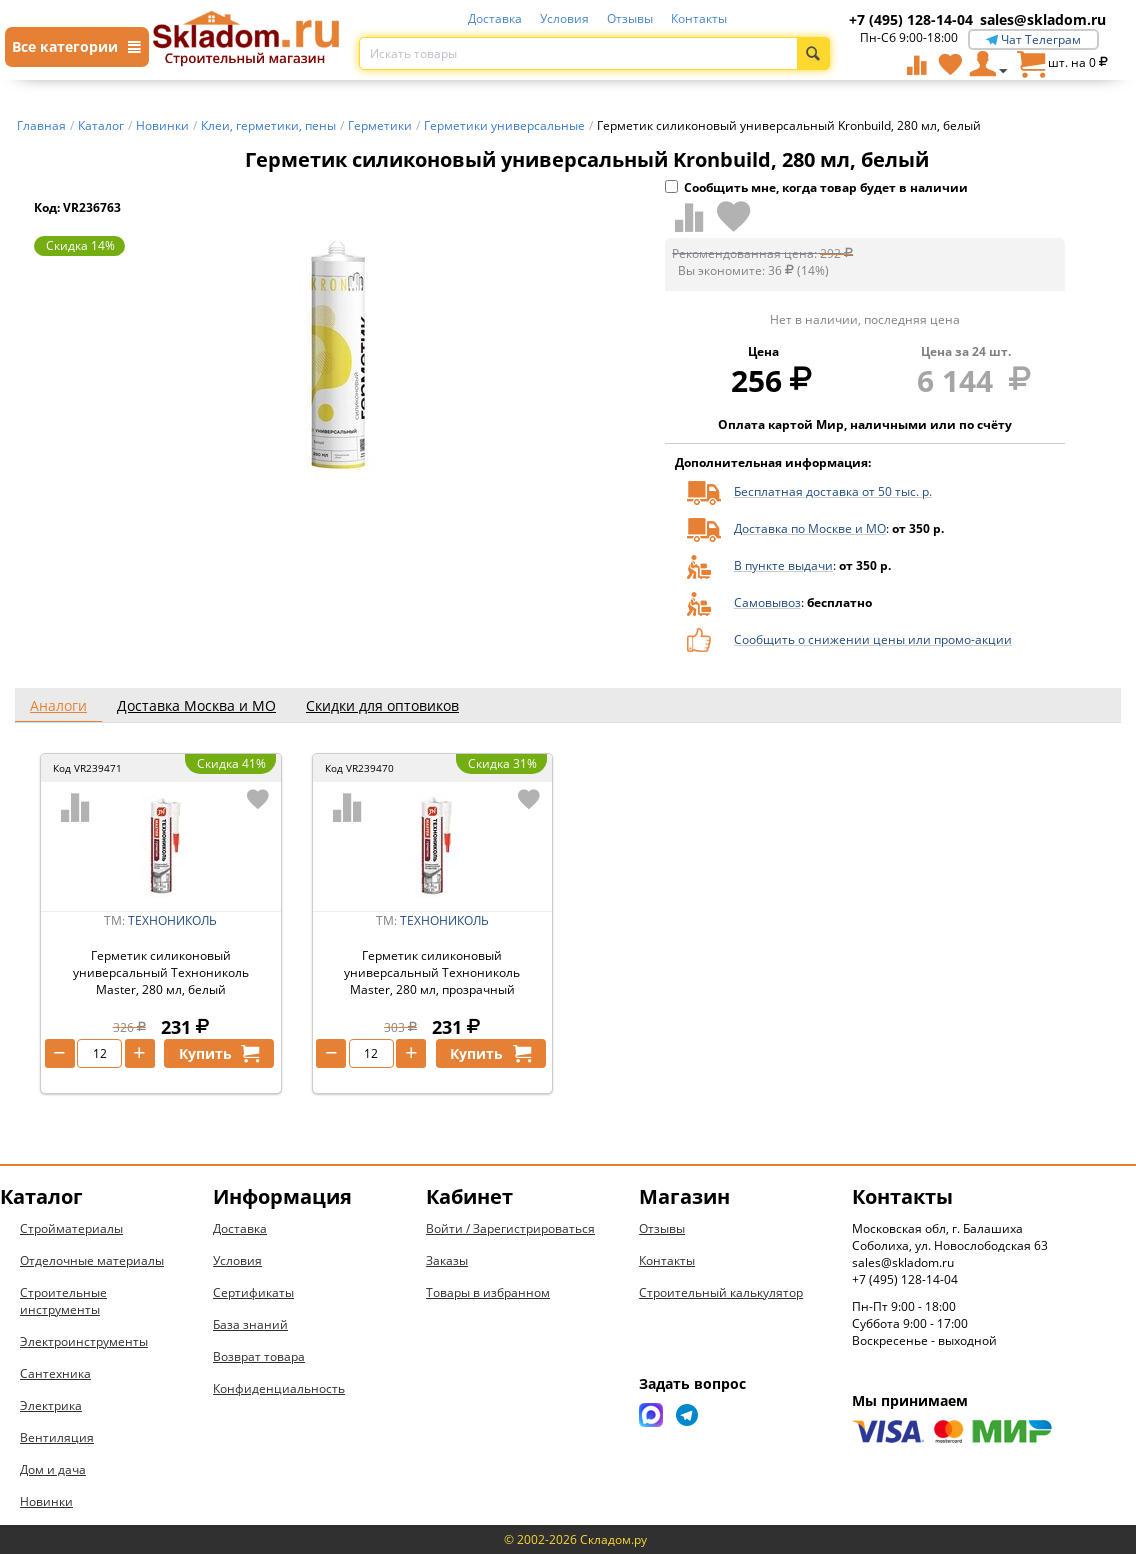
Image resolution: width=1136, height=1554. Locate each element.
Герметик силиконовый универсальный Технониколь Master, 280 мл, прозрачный (432, 972)
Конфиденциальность (279, 1388)
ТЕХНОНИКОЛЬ (172, 920)
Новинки (46, 1501)
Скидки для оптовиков (382, 705)
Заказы (447, 1260)
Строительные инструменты (63, 1301)
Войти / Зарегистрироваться (510, 1228)
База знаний (250, 1324)
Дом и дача (53, 1469)
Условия (564, 18)
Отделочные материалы (92, 1260)
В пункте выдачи (783, 565)
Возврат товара (259, 1356)
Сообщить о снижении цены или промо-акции (873, 639)
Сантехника (55, 1373)
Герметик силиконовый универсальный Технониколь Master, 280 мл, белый (161, 972)
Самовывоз (767, 602)
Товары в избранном (488, 1292)
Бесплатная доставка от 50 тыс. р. (833, 491)
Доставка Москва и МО (196, 705)
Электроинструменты (84, 1341)
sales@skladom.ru (1043, 19)
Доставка (495, 18)
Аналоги (58, 705)
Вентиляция (57, 1437)
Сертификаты (253, 1292)
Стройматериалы (71, 1228)
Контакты (699, 18)
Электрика (51, 1405)
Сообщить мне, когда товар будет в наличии (816, 187)
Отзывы (630, 18)
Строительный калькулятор (721, 1292)
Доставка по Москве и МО (810, 528)
